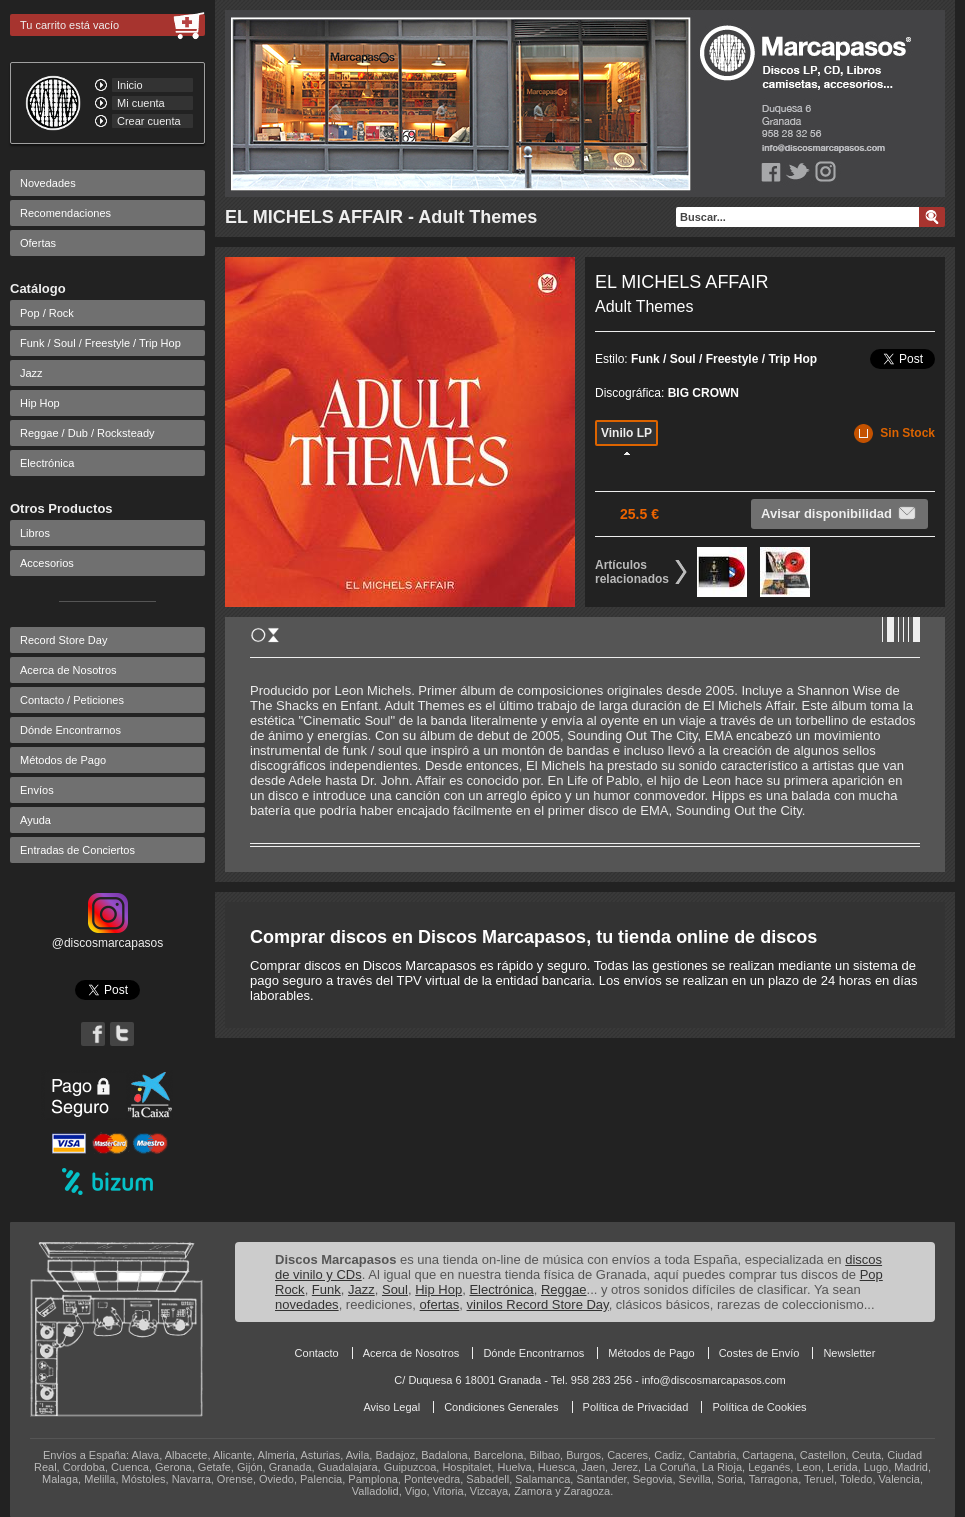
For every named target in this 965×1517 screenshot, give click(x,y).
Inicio (130, 85)
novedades (307, 1304)
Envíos (37, 790)
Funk (326, 1289)
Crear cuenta (149, 121)
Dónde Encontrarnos (70, 730)
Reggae (564, 1289)
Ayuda (35, 820)
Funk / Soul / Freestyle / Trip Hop (100, 343)
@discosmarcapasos (108, 936)
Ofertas (38, 243)
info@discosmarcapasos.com (714, 1380)
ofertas (440, 1304)
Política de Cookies (759, 1407)
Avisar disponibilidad (839, 513)
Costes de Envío (759, 1353)
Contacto (317, 1353)
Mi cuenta (141, 103)
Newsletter (849, 1353)
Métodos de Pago (63, 760)
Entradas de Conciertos (77, 850)
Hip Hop (40, 403)
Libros (35, 533)
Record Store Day (63, 640)
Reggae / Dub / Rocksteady (87, 433)
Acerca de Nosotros (68, 670)
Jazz (31, 373)
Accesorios (47, 563)
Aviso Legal (391, 1407)
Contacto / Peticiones (72, 700)
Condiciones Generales (501, 1407)
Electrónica (47, 463)
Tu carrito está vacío (69, 25)
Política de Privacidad (636, 1407)
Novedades (48, 183)
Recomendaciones (65, 213)
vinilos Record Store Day (538, 1304)
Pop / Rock (47, 313)
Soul (395, 1289)
